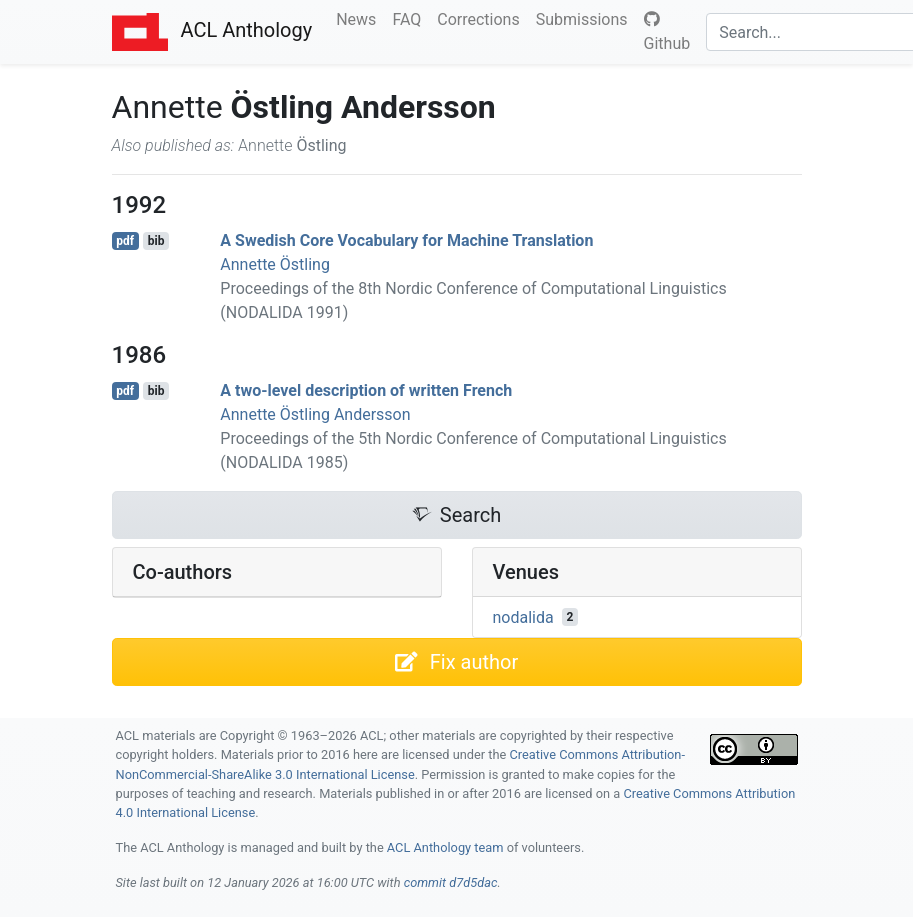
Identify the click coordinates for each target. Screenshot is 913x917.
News (360, 18)
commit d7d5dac (451, 882)
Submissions (586, 18)
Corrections (482, 18)
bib (156, 241)
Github (667, 32)
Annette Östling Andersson (315, 414)
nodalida (523, 616)
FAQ (410, 18)
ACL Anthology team (445, 847)
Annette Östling (275, 264)
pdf (125, 241)
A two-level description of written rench (366, 390)
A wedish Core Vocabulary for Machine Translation (406, 240)
